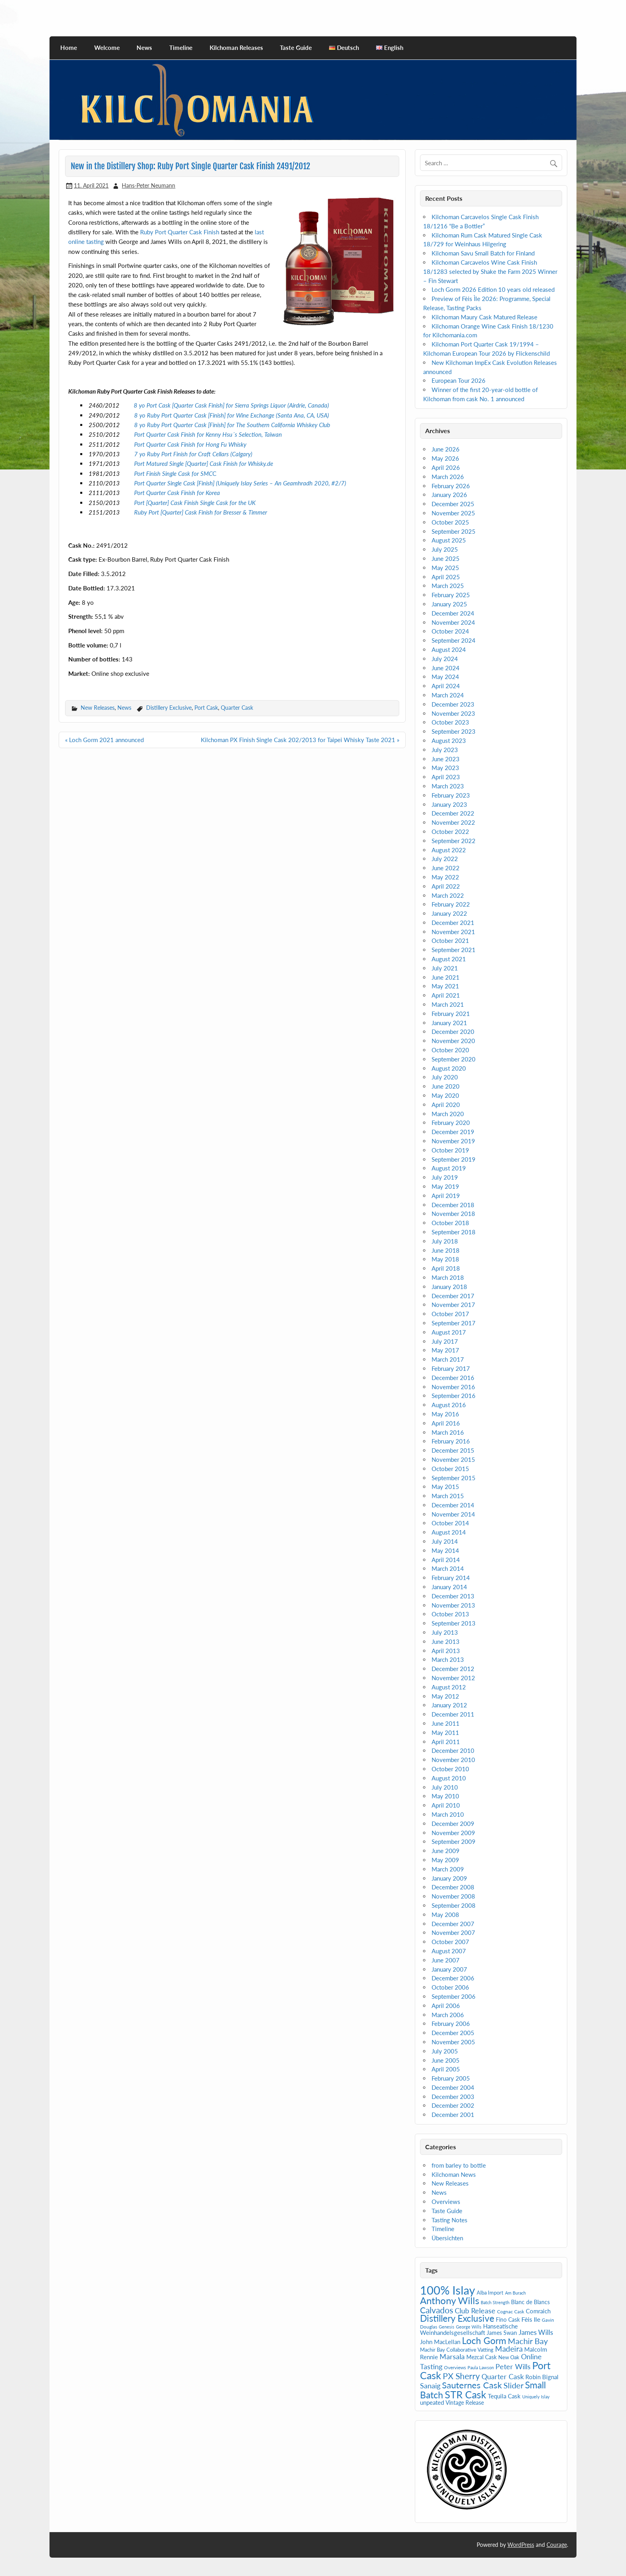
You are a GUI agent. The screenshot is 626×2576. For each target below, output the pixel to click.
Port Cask (206, 707)
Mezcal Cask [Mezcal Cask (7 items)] (481, 2357)
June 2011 (446, 1723)
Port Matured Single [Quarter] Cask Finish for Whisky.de (203, 463)
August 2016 (449, 1404)
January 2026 (449, 494)
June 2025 (446, 558)
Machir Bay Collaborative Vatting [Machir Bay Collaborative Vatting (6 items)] (456, 2349)
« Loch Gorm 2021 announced (104, 739)
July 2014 (445, 1541)
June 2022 (446, 867)
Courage (557, 2544)
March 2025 (448, 585)
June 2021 (446, 977)
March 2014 (448, 1568)
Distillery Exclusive (169, 707)
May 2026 (445, 458)
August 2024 (449, 649)
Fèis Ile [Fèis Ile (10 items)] (530, 2319)
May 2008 (445, 1914)
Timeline (180, 47)
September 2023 (453, 731)
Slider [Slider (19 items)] (513, 2385)
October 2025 (450, 522)
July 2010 (445, 1787)
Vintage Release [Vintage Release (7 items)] (465, 2402)
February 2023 (451, 795)
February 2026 (451, 485)
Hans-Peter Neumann (148, 185)
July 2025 (445, 549)
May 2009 (445, 1859)
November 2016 (453, 1386)
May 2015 (445, 1486)
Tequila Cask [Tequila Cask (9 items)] (504, 2396)
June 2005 (446, 2060)
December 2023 (453, 704)
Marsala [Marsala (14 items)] (452, 2356)
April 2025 (446, 576)
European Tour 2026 (458, 380)
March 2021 (448, 1004)
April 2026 (446, 467)
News (144, 47)
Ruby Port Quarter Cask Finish (179, 232)
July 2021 (445, 968)
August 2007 (449, 1950)
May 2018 (445, 1259)
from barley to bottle (459, 2165)
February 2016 (451, 1441)
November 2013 (453, 1605)
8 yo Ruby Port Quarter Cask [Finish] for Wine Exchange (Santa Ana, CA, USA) (231, 415)
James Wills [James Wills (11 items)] (536, 2332)
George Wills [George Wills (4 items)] (468, 2326)
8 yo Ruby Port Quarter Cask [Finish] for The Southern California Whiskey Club (232, 424)
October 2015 (450, 1468)
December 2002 (453, 2105)
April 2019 (446, 1195)
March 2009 (448, 1869)
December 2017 (453, 1295)
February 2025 (451, 594)
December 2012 (453, 1668)
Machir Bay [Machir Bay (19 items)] (528, 2341)
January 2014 (449, 1586)
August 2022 (449, 849)
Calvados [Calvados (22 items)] (436, 2310)
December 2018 (453, 1204)
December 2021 (453, 922)
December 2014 (453, 1505)
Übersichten (447, 2237)
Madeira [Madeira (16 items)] (509, 2348)
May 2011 (445, 1732)
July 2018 (445, 1241)
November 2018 (453, 1213)
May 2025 (445, 567)
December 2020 (453, 1031)
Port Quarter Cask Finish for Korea (177, 492)
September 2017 (453, 1323)
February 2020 (451, 1122)
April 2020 (446, 1104)
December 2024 (453, 613)
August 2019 (449, 1168)
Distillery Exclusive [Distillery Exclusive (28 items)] (457, 2318)
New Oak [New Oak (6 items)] (508, 2357)
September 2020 (453, 1059)
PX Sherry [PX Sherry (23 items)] (461, 2376)
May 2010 (445, 1796)
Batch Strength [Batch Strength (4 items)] (495, 2302)
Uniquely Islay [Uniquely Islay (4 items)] (536, 2396)
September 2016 (453, 1395)
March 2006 (448, 2014)
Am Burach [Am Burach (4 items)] (515, 2292)
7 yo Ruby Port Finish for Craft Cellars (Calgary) (193, 453)
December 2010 (453, 1750)
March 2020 (448, 1113)
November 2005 (453, 2041)
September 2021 (453, 949)
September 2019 (453, 1159)
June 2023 (446, 758)
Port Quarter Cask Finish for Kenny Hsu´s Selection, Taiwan (208, 434)
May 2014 (445, 1550)
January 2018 (449, 1286)
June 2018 (446, 1250)
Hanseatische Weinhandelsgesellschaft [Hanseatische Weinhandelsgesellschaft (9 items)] (469, 2329)
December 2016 (453, 1377)
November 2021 (453, 931)
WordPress (520, 2544)
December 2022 (453, 813)
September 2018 (453, 1232)
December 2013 (453, 1596)
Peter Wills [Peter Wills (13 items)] (513, 2366)
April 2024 (446, 685)
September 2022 (453, 840)
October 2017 (450, 1313)
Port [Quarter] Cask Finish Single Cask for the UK (195, 502)
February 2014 (451, 1577)
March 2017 (448, 1359)
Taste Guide (296, 47)
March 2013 (448, 1659)
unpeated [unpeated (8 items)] (432, 2402)
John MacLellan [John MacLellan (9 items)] (440, 2341)
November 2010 (453, 1759)
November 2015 (453, 1459)
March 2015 (448, 1495)
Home (68, 47)
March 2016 (448, 1432)
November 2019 (453, 1140)
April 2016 (446, 1423)
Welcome (107, 47)
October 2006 (450, 1987)
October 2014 (450, 1523)
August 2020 (449, 1068)
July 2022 (445, 858)
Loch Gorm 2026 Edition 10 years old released (493, 289)
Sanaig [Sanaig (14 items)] (430, 2385)
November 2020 (453, 1040)
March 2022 (448, 895)
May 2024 (445, 676)
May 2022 (445, 877)
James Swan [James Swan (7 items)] (502, 2332)
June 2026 (446, 449)
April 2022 (446, 886)
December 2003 (453, 2096)
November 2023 (453, 713)
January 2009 (449, 1878)
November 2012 (453, 1677)
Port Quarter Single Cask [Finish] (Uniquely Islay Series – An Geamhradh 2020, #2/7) (240, 483)
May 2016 (445, 1414)
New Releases (98, 707)
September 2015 (453, 1477)
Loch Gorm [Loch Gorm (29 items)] (484, 2340)
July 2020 (445, 1077)
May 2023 (445, 767)
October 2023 (450, 722)
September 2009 (453, 1841)
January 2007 (449, 1969)
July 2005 (445, 2051)
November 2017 (453, 1304)
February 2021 (451, 1013)
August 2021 (449, 958)
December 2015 (453, 1450)
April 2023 (446, 776)
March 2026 (448, 476)
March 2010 (448, 1814)
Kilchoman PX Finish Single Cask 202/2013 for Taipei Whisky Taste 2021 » (300, 739)
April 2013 (446, 1650)
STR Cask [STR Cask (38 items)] (465, 2394)
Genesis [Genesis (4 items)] (446, 2326)
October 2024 (450, 631)
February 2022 (451, 904)
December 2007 (453, 1923)
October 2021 (450, 940)
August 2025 (449, 540)
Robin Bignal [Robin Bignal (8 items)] (542, 2377)
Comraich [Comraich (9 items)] (538, 2311)
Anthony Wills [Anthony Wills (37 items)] (449, 2300)
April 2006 (446, 2005)
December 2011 (453, 1714)
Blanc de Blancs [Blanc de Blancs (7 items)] (530, 2302)
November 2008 (453, 1896)
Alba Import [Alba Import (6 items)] (490, 2292)
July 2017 (445, 1341)
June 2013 (446, 1641)
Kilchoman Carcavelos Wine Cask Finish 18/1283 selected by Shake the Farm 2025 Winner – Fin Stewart (490, 271)
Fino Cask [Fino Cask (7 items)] (508, 2319)
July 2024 (445, 658)
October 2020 (450, 1049)
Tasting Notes (450, 2220)
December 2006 (453, 1978)
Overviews (446, 2201)
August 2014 (449, 1532)
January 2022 (449, 913)
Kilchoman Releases (236, 47)
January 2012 (449, 1705)
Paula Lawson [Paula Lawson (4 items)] (481, 2367)
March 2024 (448, 695)
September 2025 (453, 531)
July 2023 (445, 749)
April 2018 (446, 1268)
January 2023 (449, 804)
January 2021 (449, 1022)
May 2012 (445, 1696)
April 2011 (446, 1741)
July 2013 (445, 1632)
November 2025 (453, 513)
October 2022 (450, 831)
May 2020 (445, 1095)
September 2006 (453, 1996)
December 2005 (453, 2032)
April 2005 (446, 2069)
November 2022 (453, 822)
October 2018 (450, 1222)
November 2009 (453, 1832)
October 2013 (450, 1614)
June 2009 (446, 1850)
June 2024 (446, 667)
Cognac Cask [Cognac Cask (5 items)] (510, 2312)
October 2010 (450, 1768)
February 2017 (451, 1368)
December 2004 (453, 2087)
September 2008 (453, 1905)
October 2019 (450, 1150)
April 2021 (446, 995)
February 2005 (451, 2078)
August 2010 (449, 1778)
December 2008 (453, 1887)
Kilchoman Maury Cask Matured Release (484, 317)
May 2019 (445, 1186)
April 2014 (446, 1559)
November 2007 (453, 1932)
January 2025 (449, 604)
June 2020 (446, 1086)
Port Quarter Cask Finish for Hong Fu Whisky (190, 444)
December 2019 (453, 1131)
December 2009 (453, 1823)
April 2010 (446, 1805)
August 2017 (449, 1332)
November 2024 (453, 622)
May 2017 (445, 1350)
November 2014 (453, 1514)
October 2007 (450, 1941)
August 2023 (449, 740)
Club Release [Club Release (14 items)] (475, 2310)
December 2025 (453, 503)
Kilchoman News (454, 2174)
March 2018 (448, 1277)
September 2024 (453, 640)
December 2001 (453, 2114)
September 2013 (453, 1623)
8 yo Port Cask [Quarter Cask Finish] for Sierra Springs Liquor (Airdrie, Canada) (231, 405)
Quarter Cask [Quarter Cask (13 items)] (502, 2376)
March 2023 (448, 786)
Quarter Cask (237, 707)
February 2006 (451, 2023)
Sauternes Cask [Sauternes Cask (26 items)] (472, 2385)
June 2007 (446, 1960)
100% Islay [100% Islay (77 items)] (447, 2290)
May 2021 (445, 986)
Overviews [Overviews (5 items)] (455, 2367)
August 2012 (449, 1687)
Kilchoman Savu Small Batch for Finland (483, 253)
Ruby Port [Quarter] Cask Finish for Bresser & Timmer (200, 512)
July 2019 (445, 1177)
